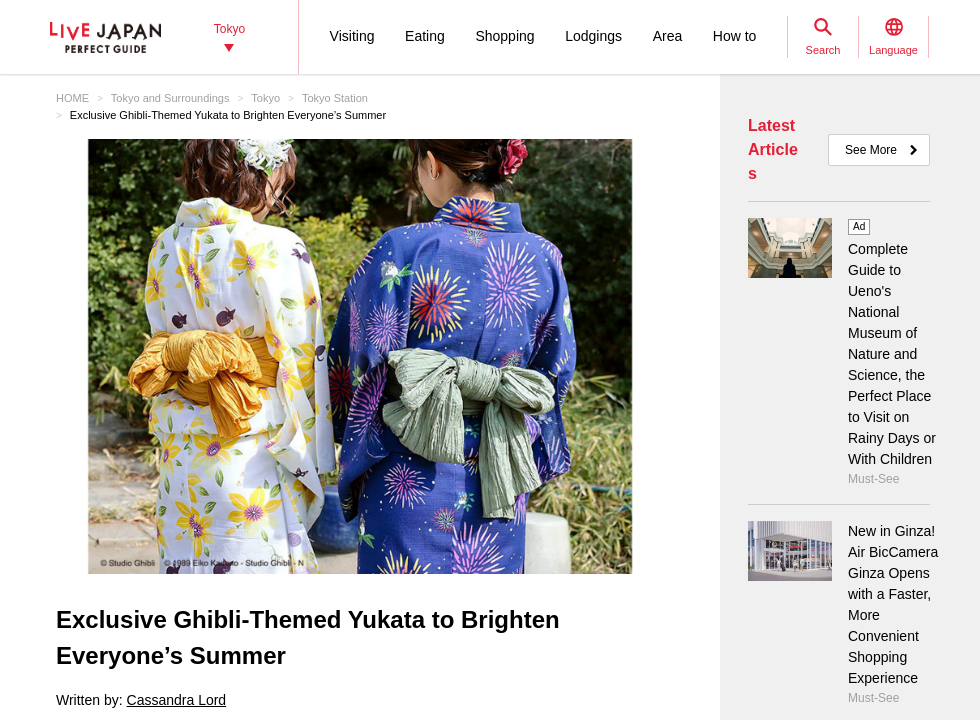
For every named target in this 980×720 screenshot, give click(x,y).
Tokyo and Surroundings (170, 98)
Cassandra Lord (177, 700)
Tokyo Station (335, 98)
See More (871, 150)
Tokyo (265, 98)
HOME (72, 98)
